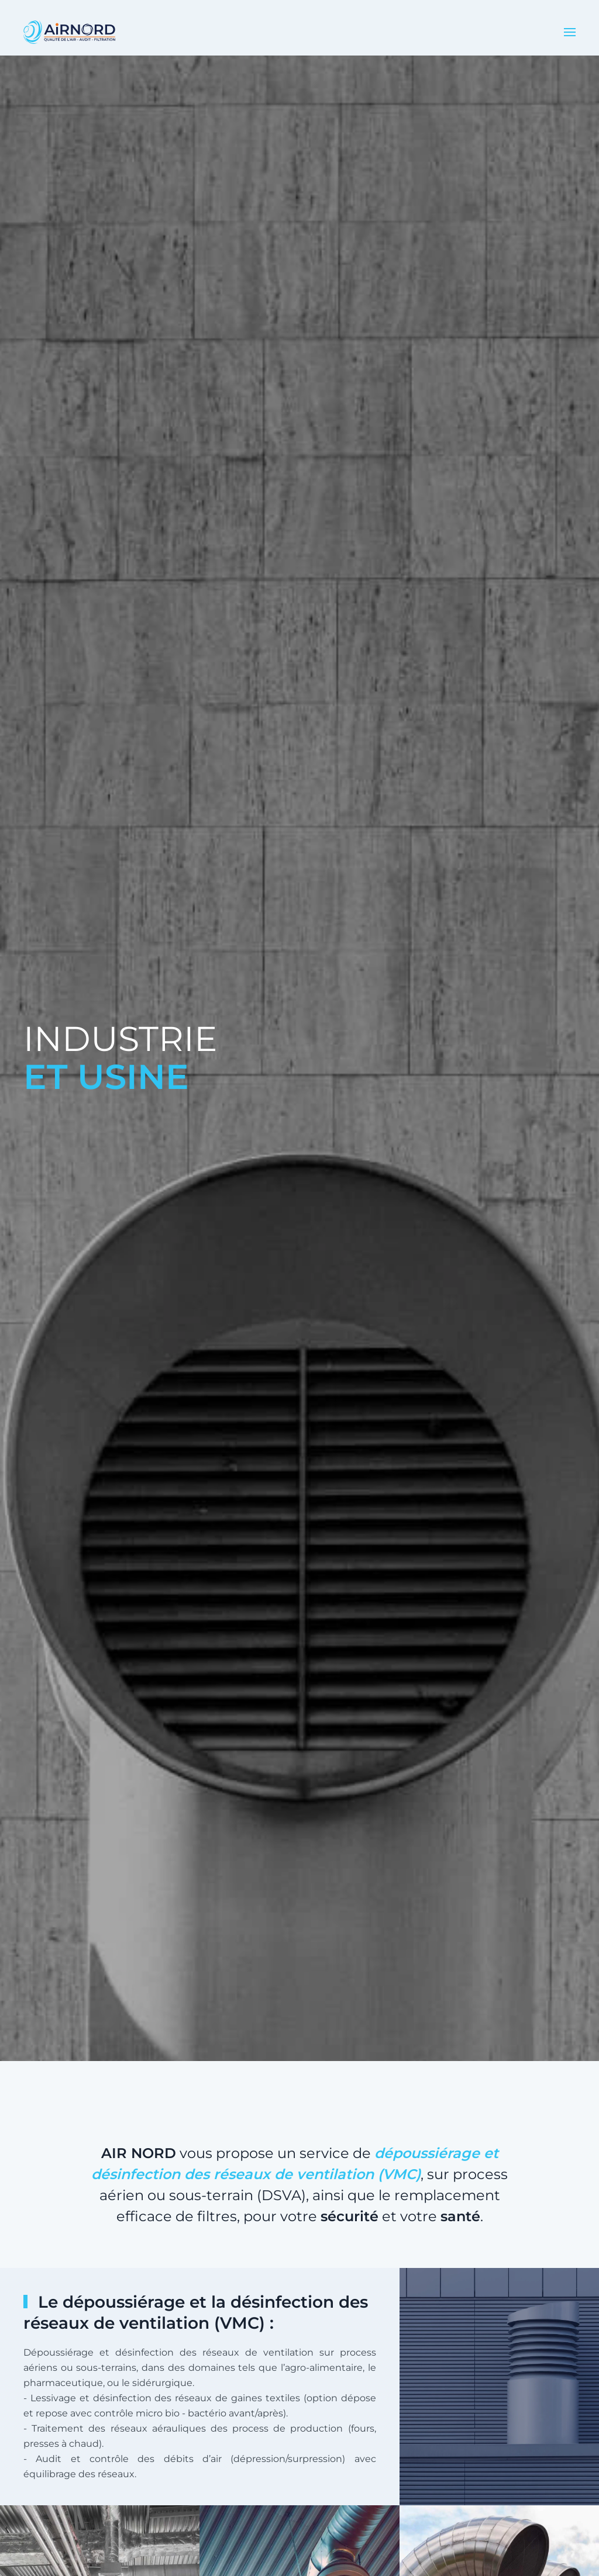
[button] (570, 32)
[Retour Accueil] (69, 32)
